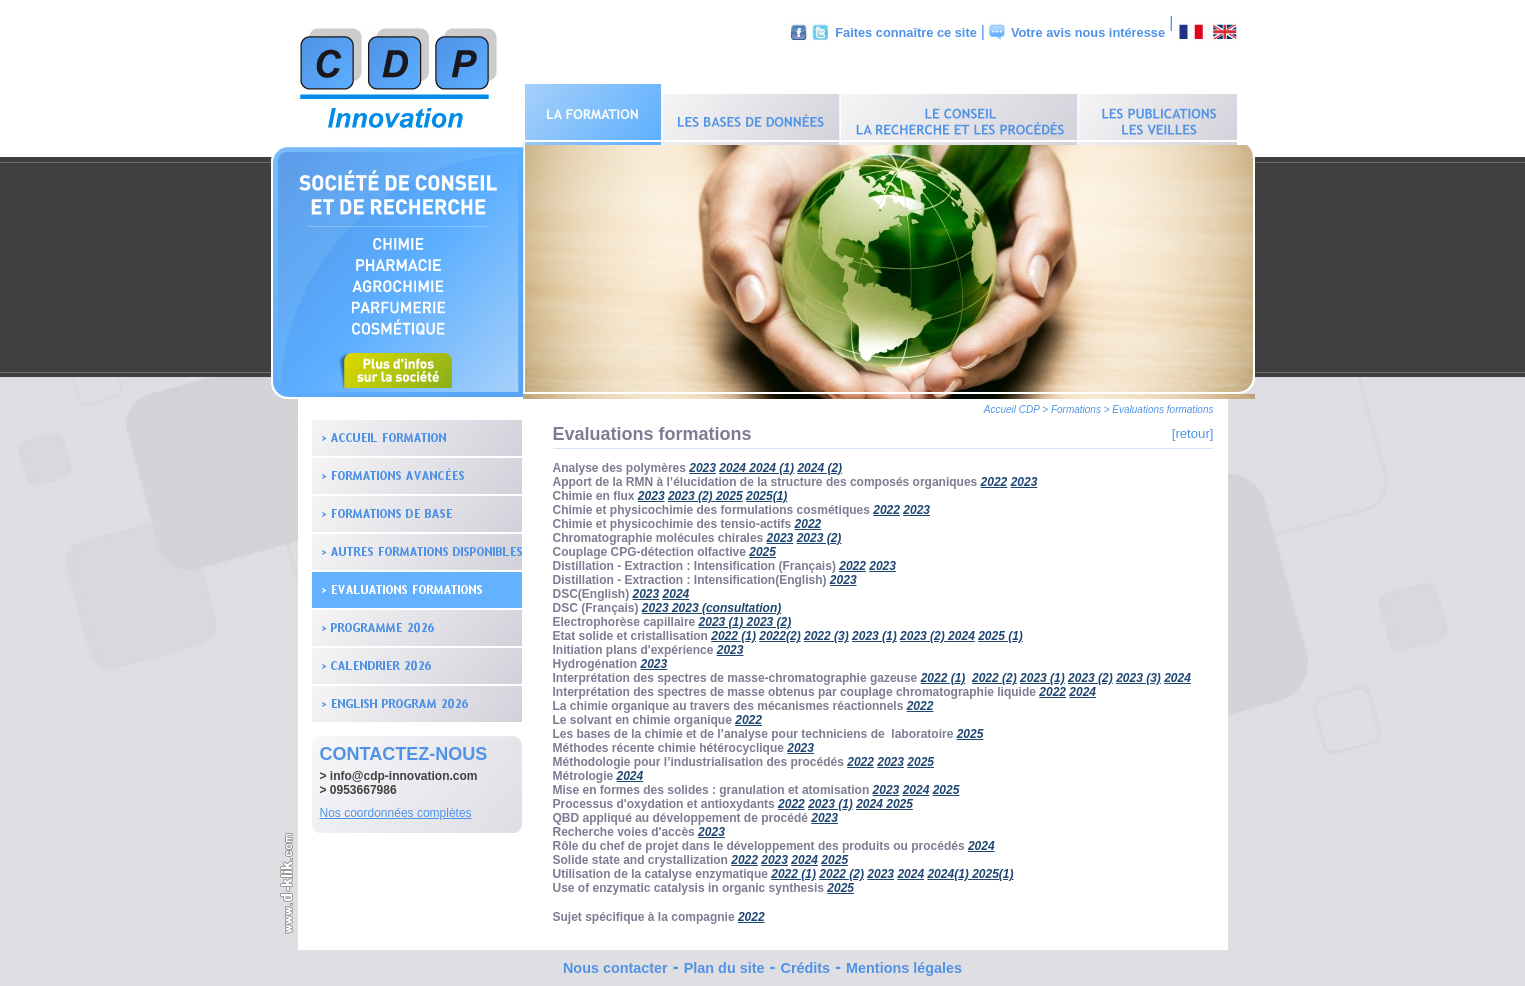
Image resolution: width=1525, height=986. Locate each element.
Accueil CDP (1012, 404)
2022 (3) (826, 631)
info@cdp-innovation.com (404, 771)
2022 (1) (733, 631)
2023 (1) (723, 617)
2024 (734, 463)
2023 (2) (819, 533)
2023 (702, 463)
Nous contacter (615, 963)
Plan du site (724, 963)
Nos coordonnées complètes (396, 808)
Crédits (805, 963)
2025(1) (766, 491)
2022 (994, 477)
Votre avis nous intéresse (1088, 32)
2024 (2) (819, 463)
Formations (1076, 404)
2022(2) (779, 631)
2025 (729, 491)
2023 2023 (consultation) (711, 603)
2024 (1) (771, 463)
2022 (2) (994, 673)
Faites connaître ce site (906, 32)
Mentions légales (904, 963)
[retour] (1193, 428)
